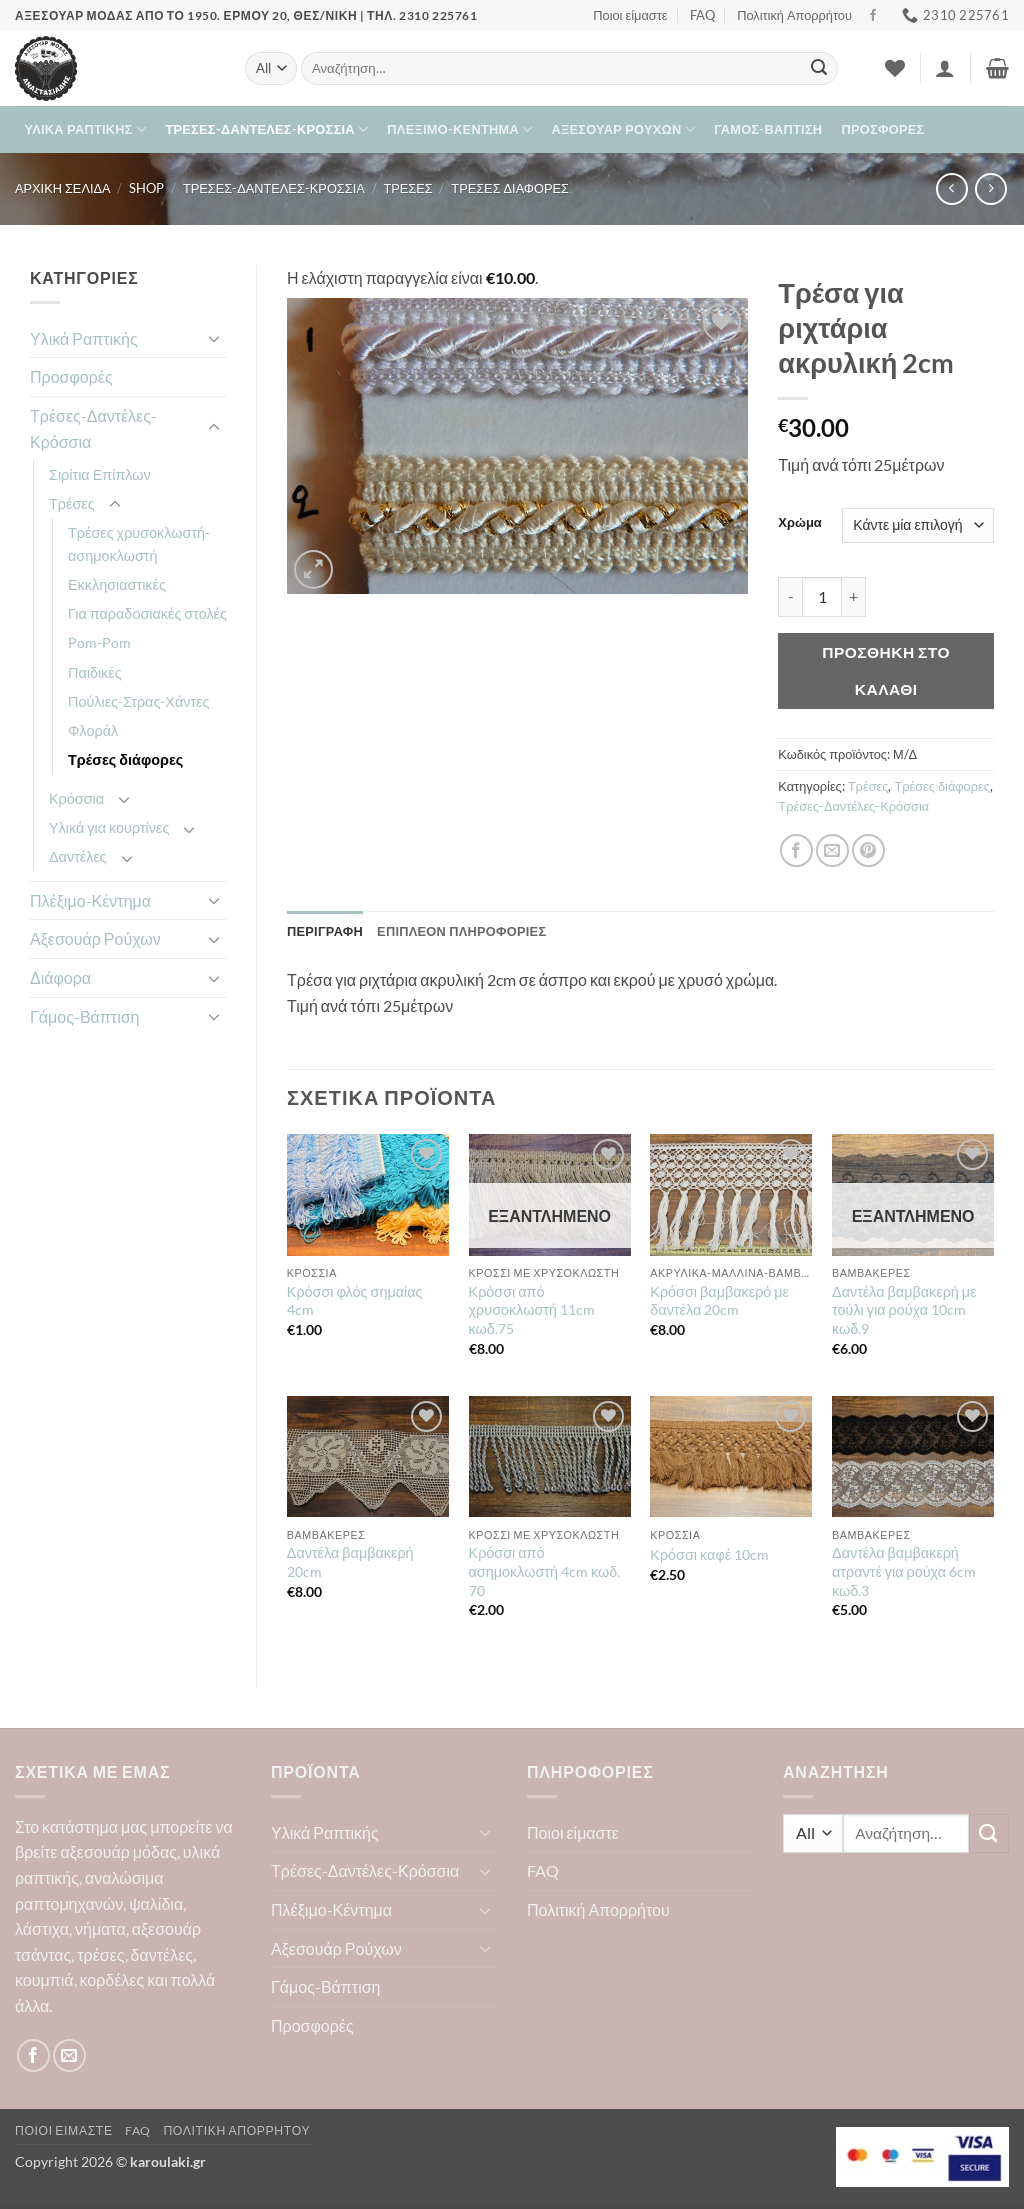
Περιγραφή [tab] (325, 931)
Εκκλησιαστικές (117, 584)
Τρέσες (407, 188)
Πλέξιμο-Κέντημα (459, 129)
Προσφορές (883, 129)
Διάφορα (60, 977)
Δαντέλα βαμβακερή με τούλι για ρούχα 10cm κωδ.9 (904, 1310)
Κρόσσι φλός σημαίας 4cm (355, 1301)
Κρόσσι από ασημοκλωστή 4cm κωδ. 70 (545, 1571)
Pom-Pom (99, 642)
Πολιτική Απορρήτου (794, 15)
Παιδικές (95, 672)
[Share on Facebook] (796, 850)
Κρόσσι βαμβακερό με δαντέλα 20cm (719, 1301)
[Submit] (819, 69)
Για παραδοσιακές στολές (147, 613)
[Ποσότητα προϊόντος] (822, 597)
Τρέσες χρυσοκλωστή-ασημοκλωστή (139, 544)
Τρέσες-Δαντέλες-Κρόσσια (266, 129)
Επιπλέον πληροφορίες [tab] (461, 931)
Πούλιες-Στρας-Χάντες (139, 701)
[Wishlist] (895, 68)
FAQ (702, 15)
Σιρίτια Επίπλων (100, 474)
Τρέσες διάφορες (510, 188)
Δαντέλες (78, 856)
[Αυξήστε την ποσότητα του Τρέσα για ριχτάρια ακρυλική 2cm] (854, 597)
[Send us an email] (69, 2055)
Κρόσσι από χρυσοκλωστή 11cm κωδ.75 (532, 1310)
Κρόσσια (76, 798)
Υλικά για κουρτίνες (109, 827)
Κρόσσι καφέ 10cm (709, 1554)
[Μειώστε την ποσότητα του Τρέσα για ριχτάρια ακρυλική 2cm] (790, 597)
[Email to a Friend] (832, 850)
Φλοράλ (93, 730)
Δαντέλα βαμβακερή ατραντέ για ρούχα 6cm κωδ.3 (904, 1571)
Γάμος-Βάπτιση (768, 129)
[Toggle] (214, 338)
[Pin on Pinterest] (868, 850)
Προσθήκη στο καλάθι (886, 670)
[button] (945, 68)
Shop (146, 188)
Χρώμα (799, 523)
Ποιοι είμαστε (630, 15)
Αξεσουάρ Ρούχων (623, 129)
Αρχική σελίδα (63, 188)
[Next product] (951, 188)
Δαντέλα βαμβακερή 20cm (350, 1562)
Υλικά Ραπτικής (86, 129)
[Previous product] (990, 188)
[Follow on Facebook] (873, 16)
